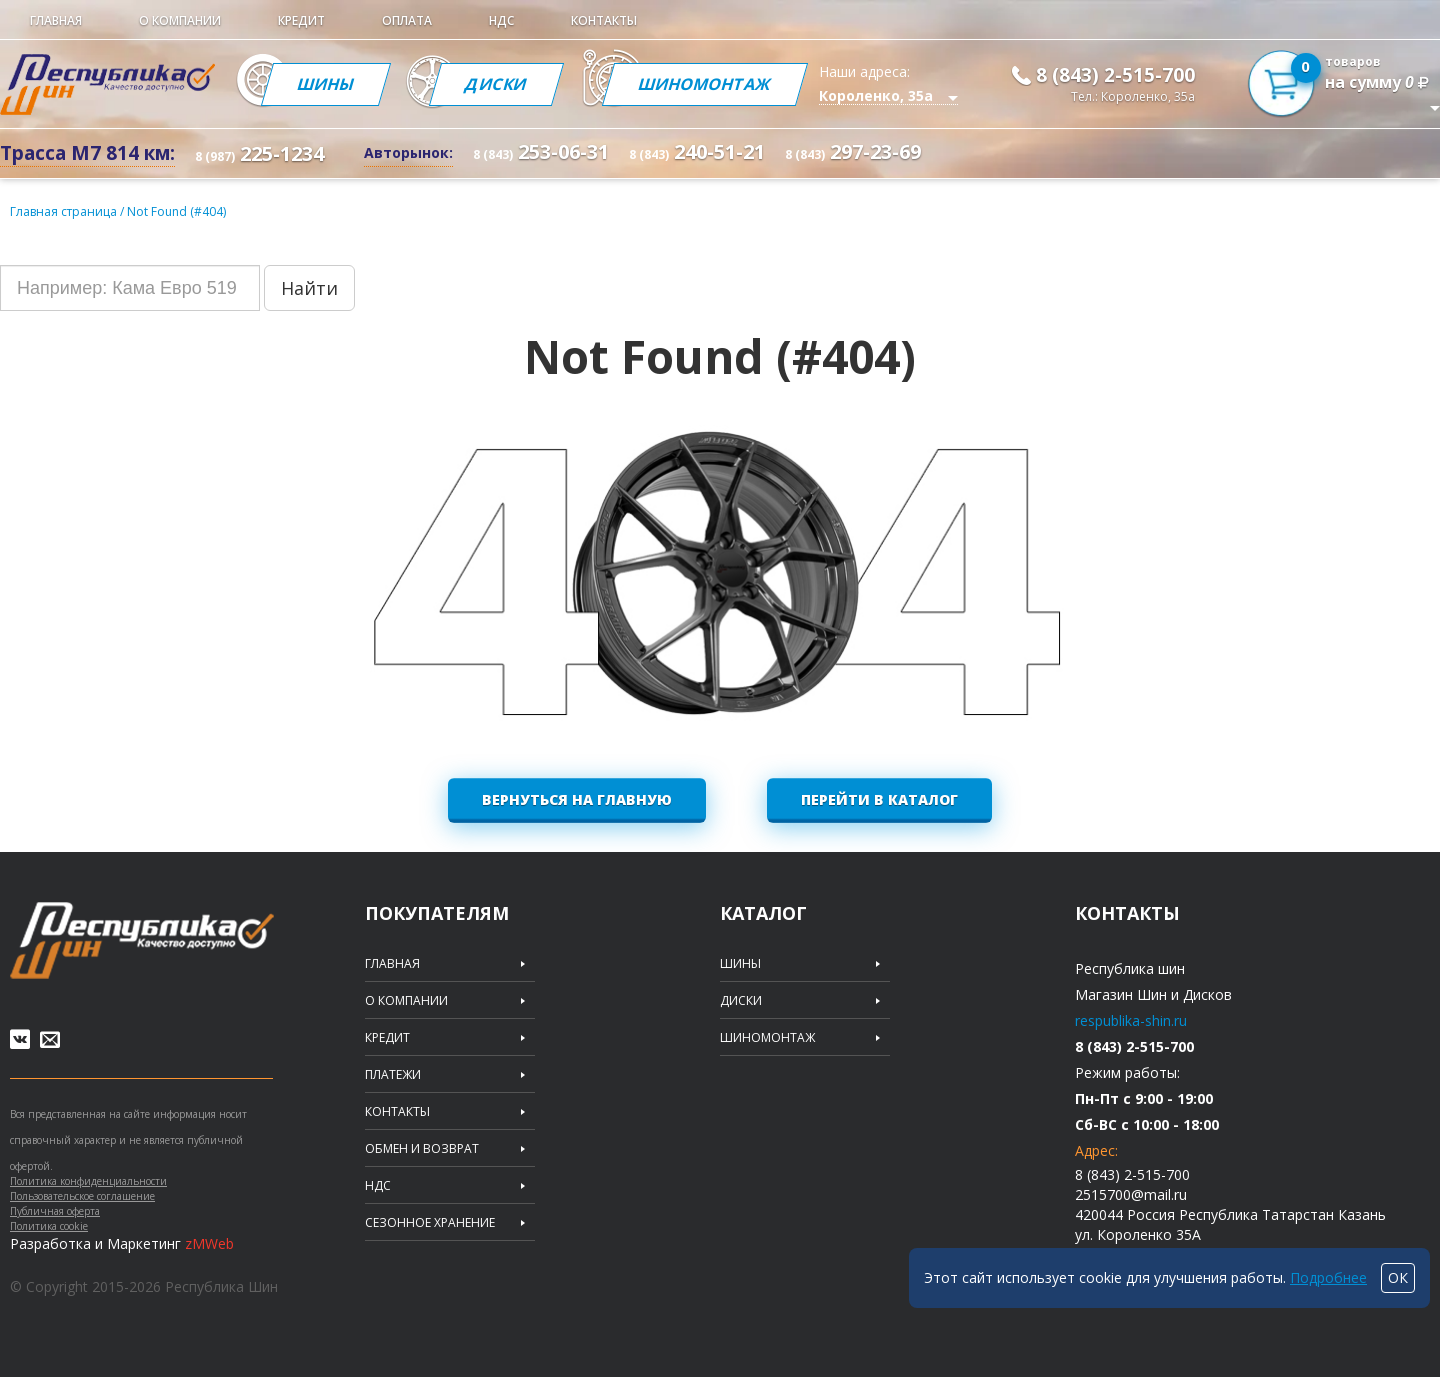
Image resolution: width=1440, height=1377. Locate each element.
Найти (309, 288)
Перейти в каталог (879, 799)
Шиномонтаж (705, 84)
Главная (56, 20)
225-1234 (259, 153)
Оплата (407, 20)
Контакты (604, 20)
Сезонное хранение (430, 1223)
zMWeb (209, 1243)
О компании (180, 20)
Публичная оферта (55, 1211)
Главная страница (63, 211)
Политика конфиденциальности (88, 1181)
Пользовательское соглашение (82, 1196)
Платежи (393, 1075)
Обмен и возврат (422, 1149)
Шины (326, 84)
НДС (501, 20)
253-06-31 (541, 151)
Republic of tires (142, 940)
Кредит (301, 20)
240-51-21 (697, 151)
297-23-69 (853, 151)
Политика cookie (49, 1226)
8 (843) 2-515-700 (1115, 75)
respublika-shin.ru (1131, 1020)
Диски (496, 84)
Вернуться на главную (577, 799)
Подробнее (1328, 1277)
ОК (1398, 1277)
